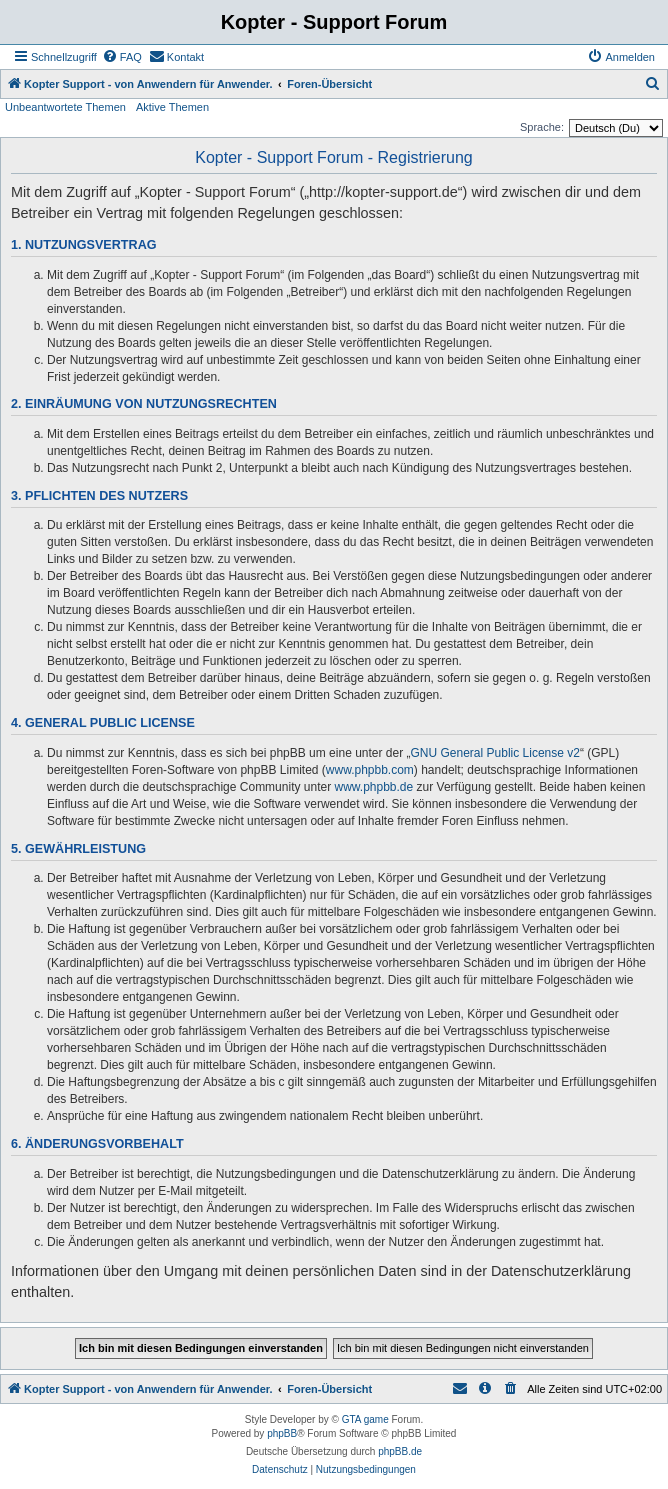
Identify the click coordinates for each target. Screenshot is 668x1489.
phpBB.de (400, 1451)
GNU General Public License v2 (495, 753)
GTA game (365, 1419)
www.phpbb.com (370, 770)
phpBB (282, 1433)
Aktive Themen (172, 107)
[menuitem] (122, 57)
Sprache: (542, 127)
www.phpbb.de (373, 787)
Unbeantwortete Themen (65, 107)
